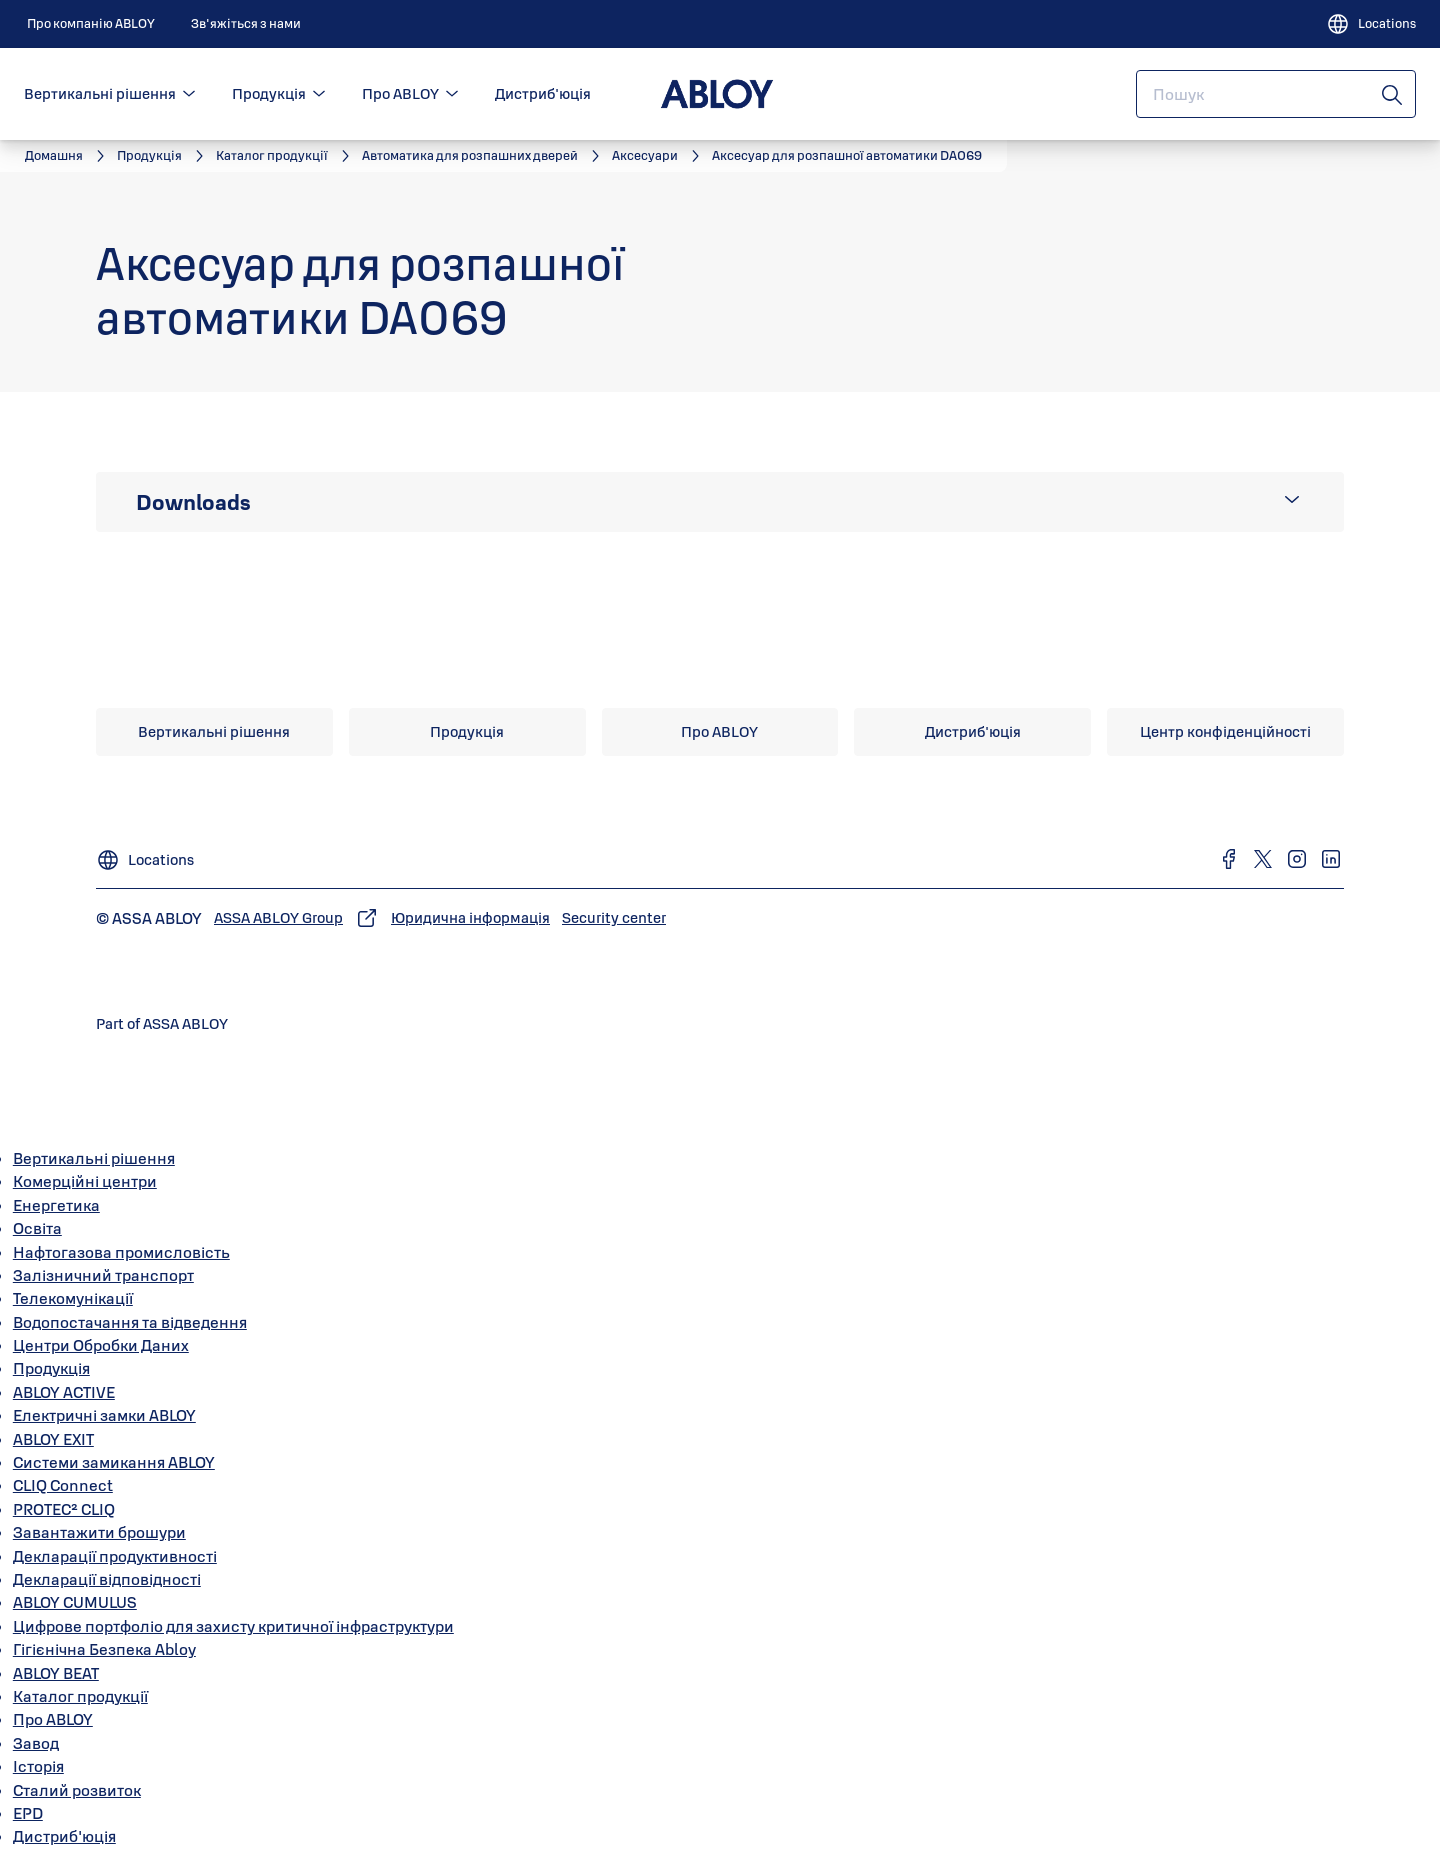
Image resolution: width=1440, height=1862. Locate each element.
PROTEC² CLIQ (64, 1509)
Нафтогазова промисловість (121, 1252)
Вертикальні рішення (100, 93)
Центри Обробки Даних (101, 1345)
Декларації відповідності (107, 1579)
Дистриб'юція (543, 93)
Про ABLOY (400, 93)
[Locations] (1371, 24)
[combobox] (1276, 94)
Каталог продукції (80, 1696)
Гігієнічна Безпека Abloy (104, 1649)
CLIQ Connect (63, 1485)
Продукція (269, 93)
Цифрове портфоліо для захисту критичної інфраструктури (233, 1626)
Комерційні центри (85, 1181)
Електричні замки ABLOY (104, 1415)
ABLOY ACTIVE (64, 1392)
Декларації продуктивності (115, 1556)
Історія (38, 1766)
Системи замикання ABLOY (114, 1462)
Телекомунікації (73, 1298)
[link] (91, 24)
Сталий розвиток (77, 1790)
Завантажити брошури (99, 1532)
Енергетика (56, 1205)
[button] (189, 94)
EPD (28, 1813)
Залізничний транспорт (103, 1275)
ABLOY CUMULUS (75, 1602)
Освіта (37, 1228)
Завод (36, 1743)
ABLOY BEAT (56, 1673)
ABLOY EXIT (53, 1439)
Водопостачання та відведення (130, 1322)
